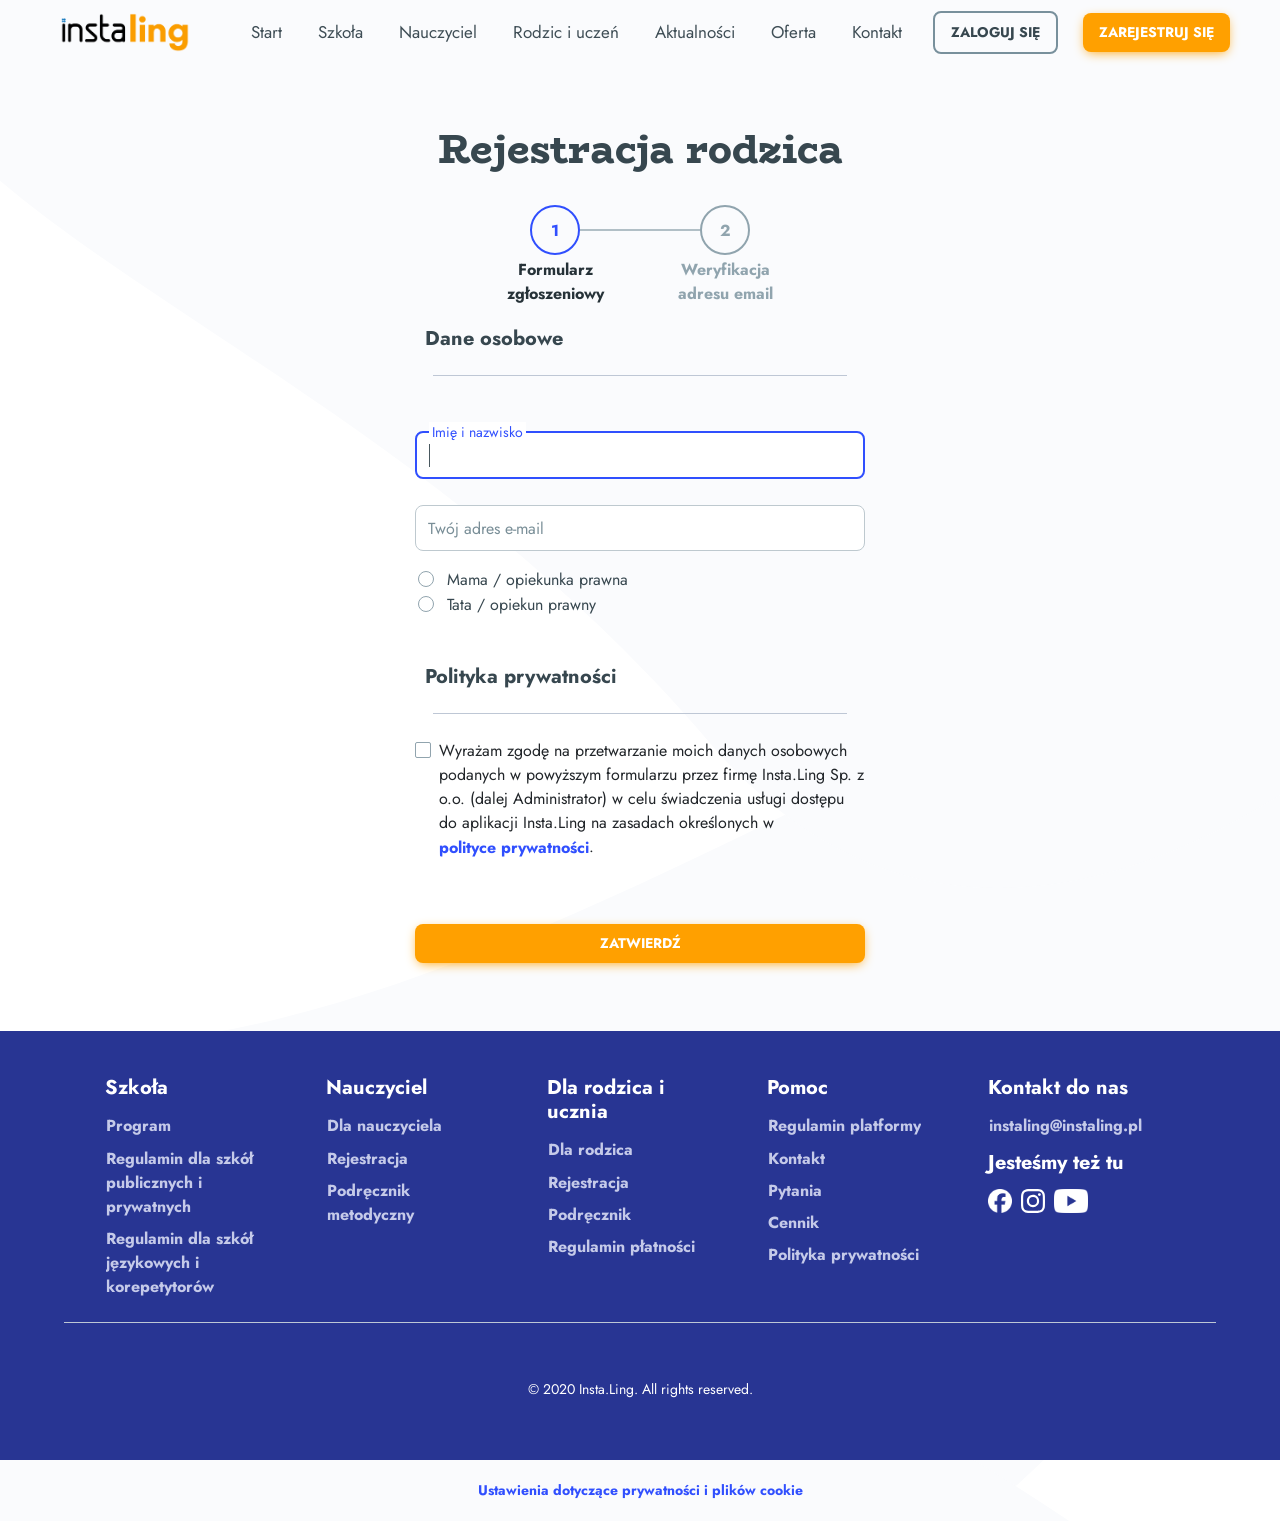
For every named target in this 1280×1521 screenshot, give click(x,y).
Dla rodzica (590, 1149)
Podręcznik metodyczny (370, 1202)
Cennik (793, 1222)
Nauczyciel (438, 32)
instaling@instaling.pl (1065, 1125)
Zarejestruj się (1156, 32)
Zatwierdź (640, 943)
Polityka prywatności (843, 1254)
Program (138, 1125)
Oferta (793, 32)
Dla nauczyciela (384, 1125)
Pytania (795, 1190)
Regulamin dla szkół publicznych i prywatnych (179, 1182)
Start (266, 32)
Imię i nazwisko (477, 432)
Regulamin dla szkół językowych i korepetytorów (179, 1262)
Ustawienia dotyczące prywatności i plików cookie (640, 1490)
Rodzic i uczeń (566, 32)
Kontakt (877, 32)
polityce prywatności (514, 847)
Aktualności (695, 32)
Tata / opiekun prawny (519, 604)
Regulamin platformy (844, 1125)
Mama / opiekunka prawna (535, 579)
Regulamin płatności (621, 1246)
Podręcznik (589, 1214)
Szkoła (340, 32)
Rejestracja (367, 1158)
